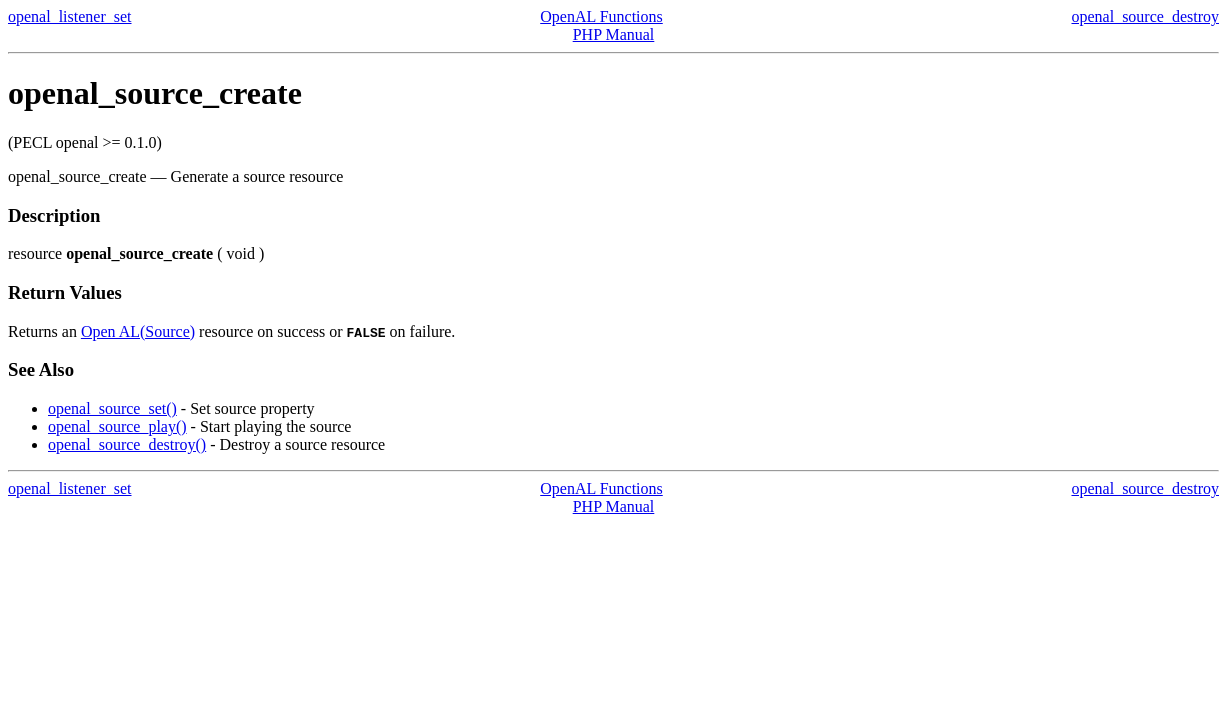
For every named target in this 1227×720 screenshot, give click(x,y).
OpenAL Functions (601, 16)
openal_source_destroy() (127, 444)
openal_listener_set (70, 16)
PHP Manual (614, 34)
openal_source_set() (112, 408)
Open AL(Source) (138, 331)
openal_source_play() (117, 426)
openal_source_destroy (1145, 16)
